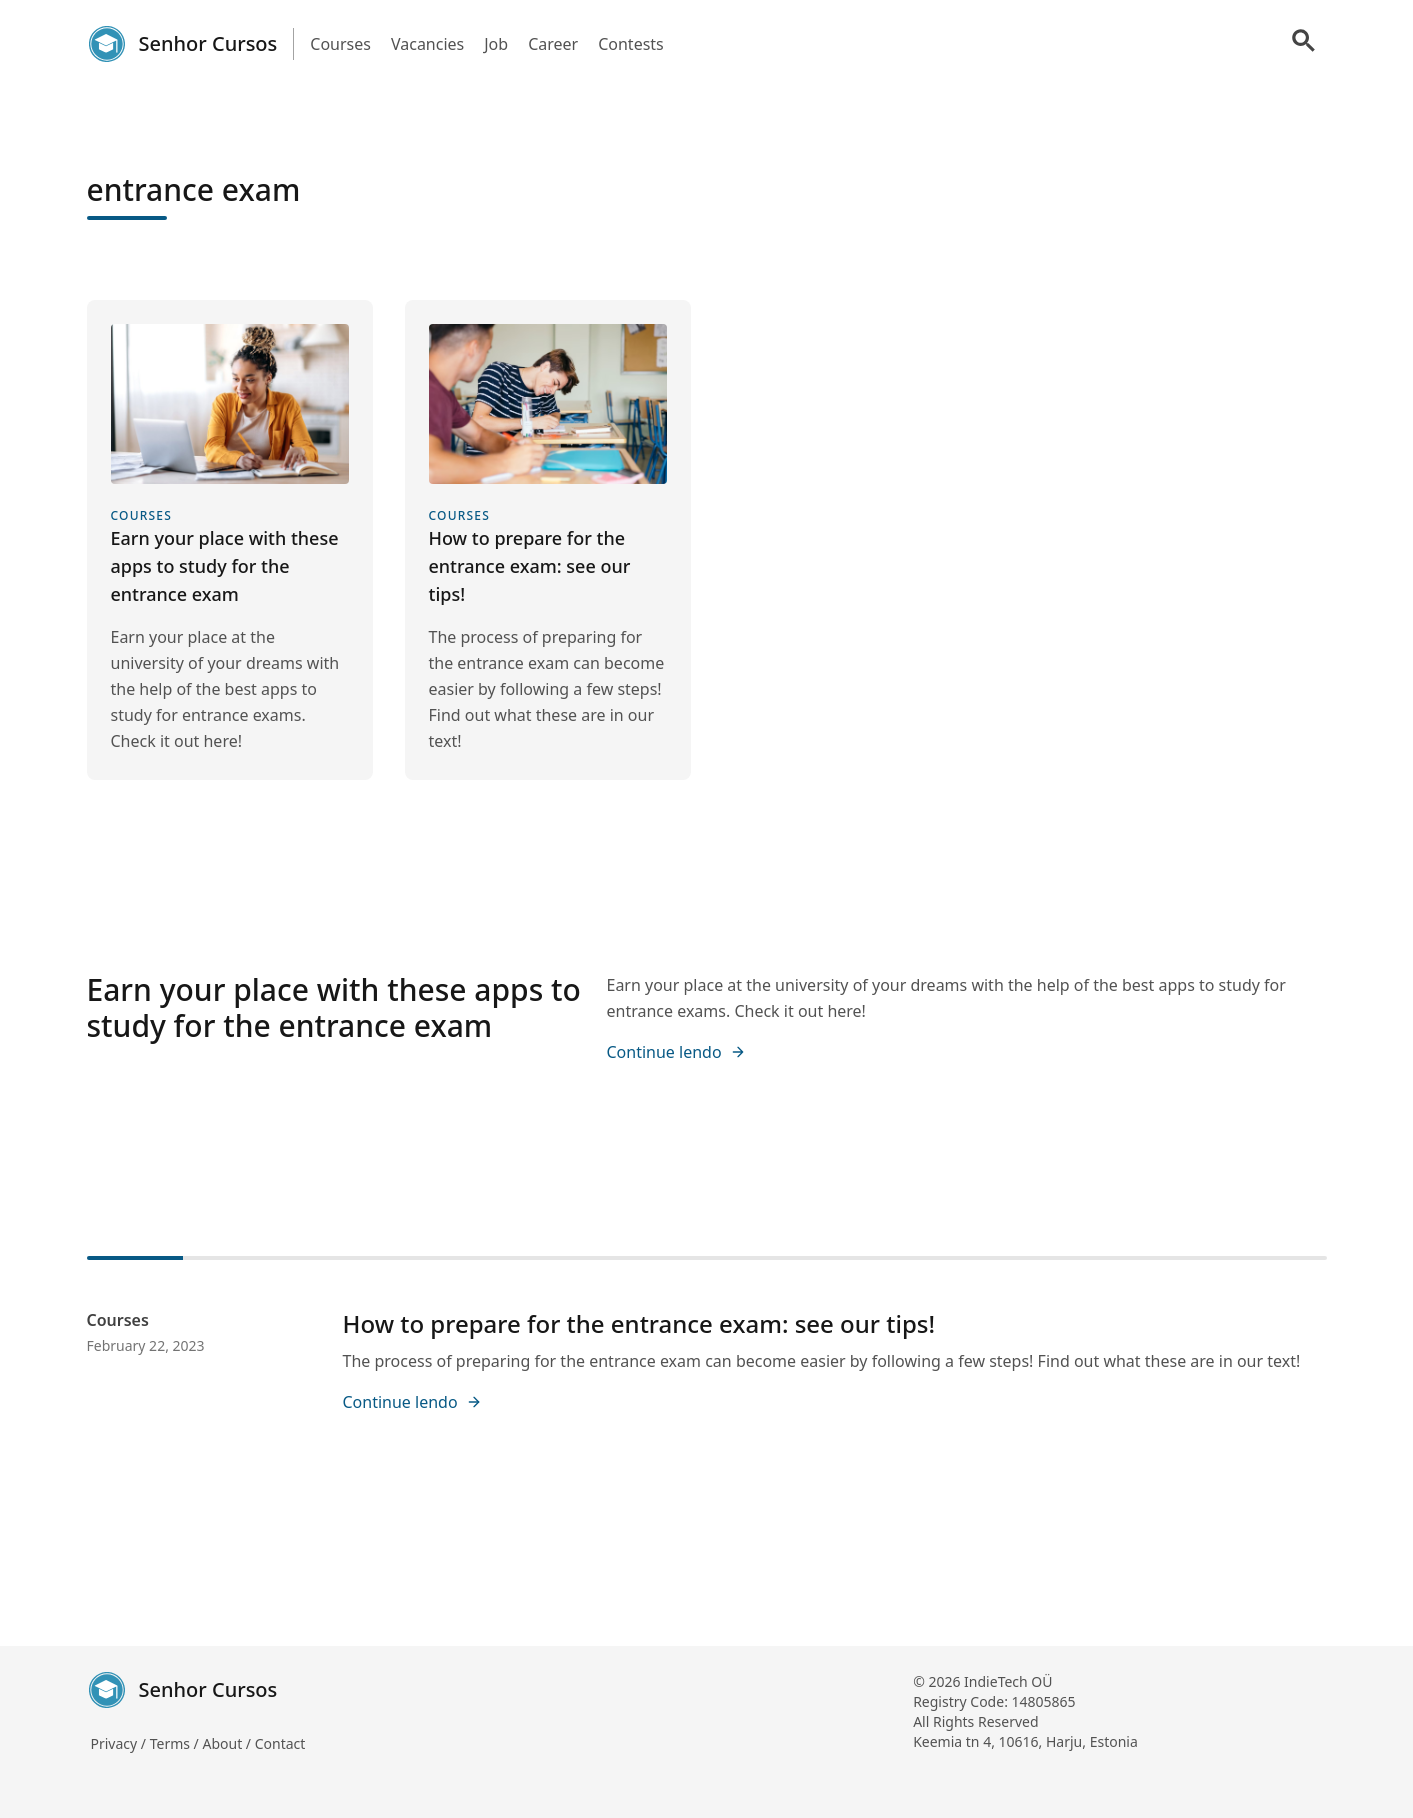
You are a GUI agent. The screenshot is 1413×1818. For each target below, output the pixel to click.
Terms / (176, 1743)
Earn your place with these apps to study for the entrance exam (334, 1007)
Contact (280, 1743)
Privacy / (120, 1743)
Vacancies (427, 44)
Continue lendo (676, 1052)
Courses (340, 44)
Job (496, 44)
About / (228, 1743)
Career (553, 44)
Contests (631, 44)
